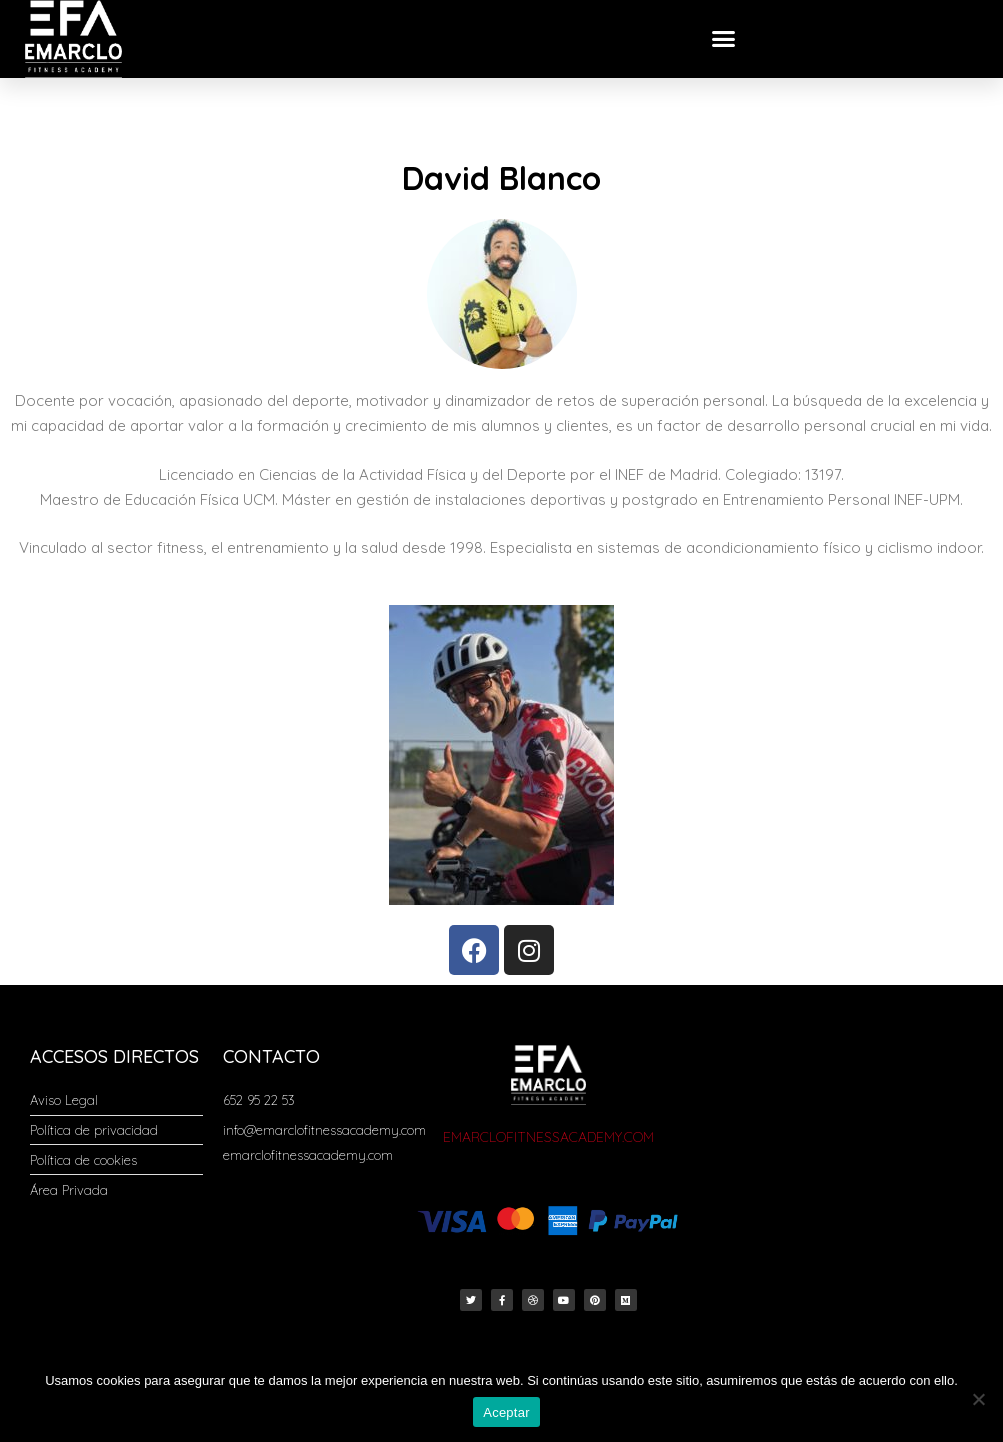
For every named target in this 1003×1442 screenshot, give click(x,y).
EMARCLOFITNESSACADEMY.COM (548, 1137)
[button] (724, 39)
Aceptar (506, 1412)
